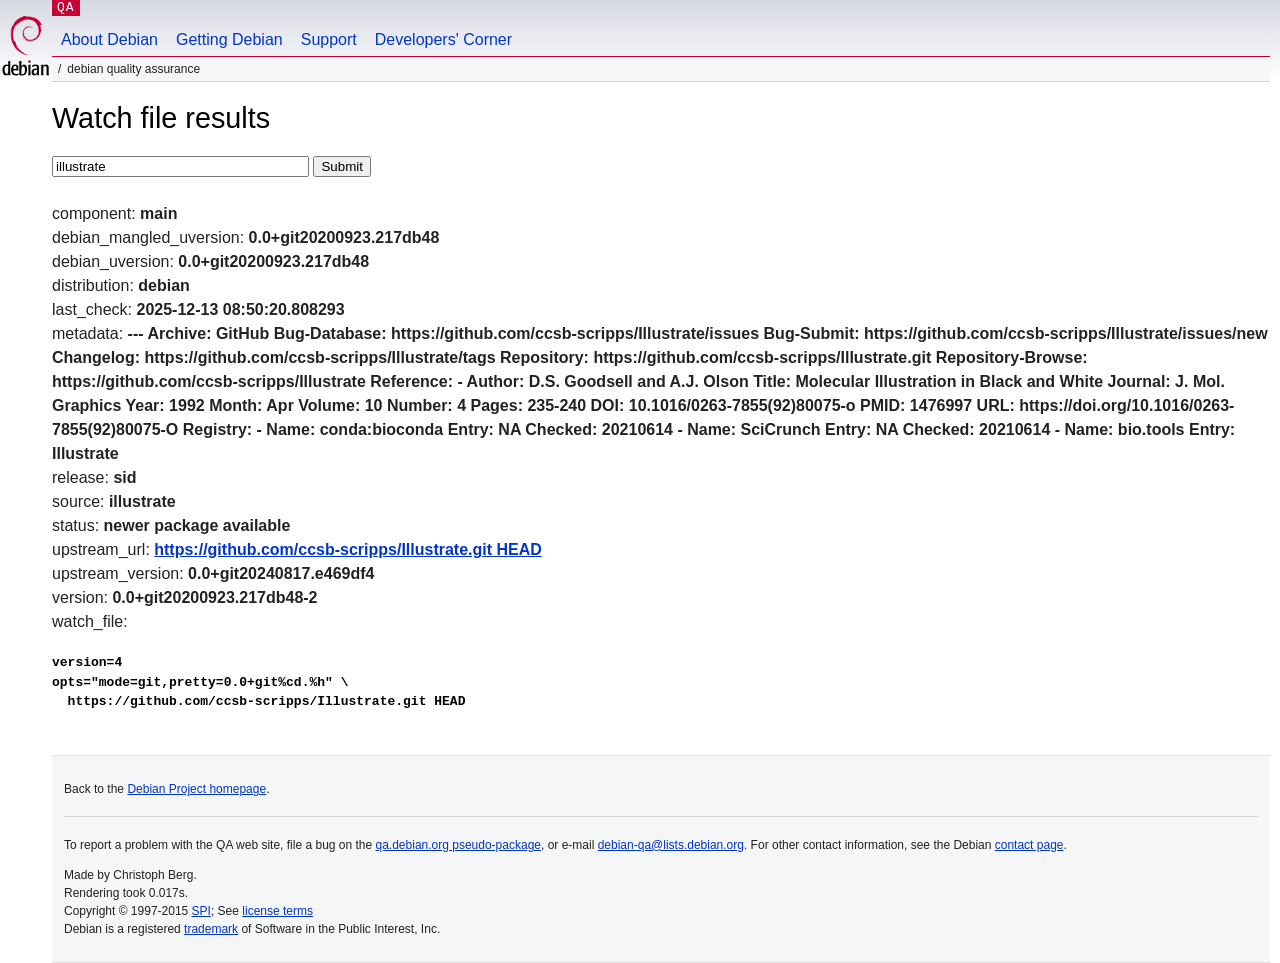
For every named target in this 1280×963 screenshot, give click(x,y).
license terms (277, 911)
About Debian (109, 39)
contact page (1029, 845)
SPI (201, 911)
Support (329, 39)
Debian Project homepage (196, 789)
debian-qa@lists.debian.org (671, 845)
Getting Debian (229, 39)
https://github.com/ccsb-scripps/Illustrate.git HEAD (348, 549)
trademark (211, 929)
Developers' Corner (443, 39)
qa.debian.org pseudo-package (458, 845)
